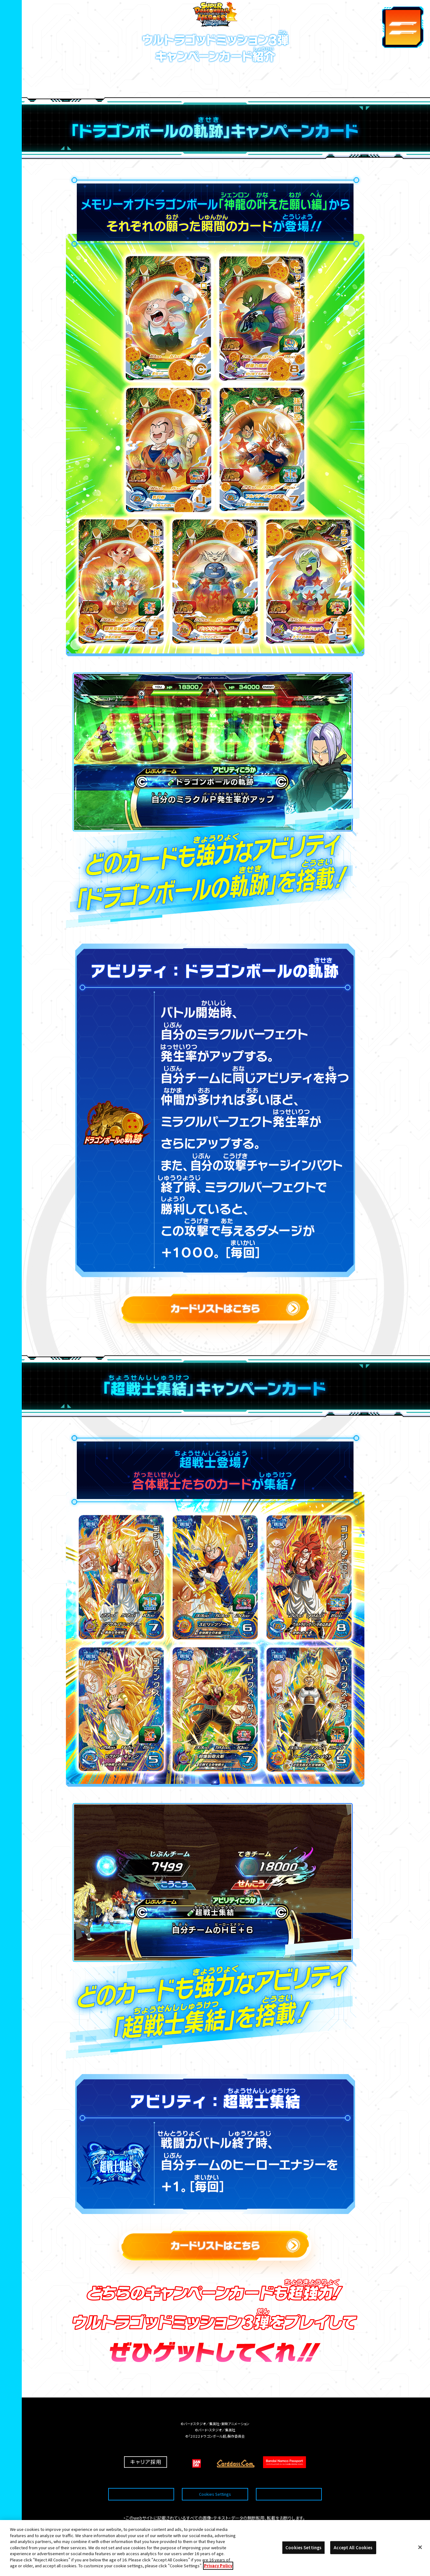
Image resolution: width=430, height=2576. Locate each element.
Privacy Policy (218, 2566)
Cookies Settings (215, 2479)
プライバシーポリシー (288, 2479)
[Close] (420, 2547)
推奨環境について (141, 2479)
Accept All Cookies (353, 2547)
